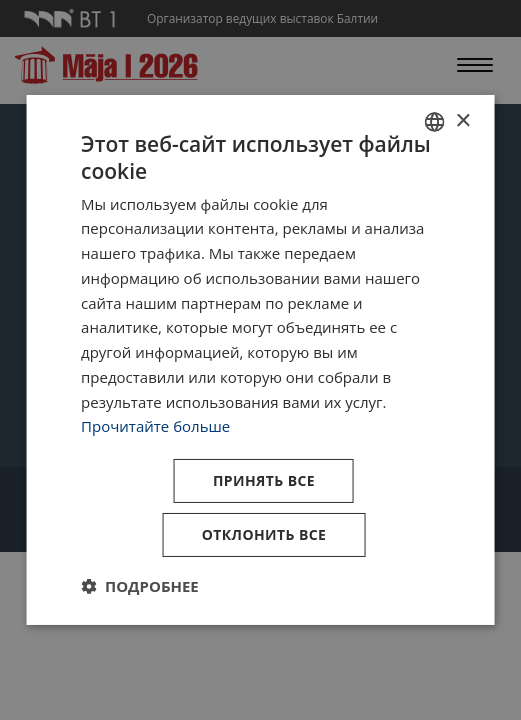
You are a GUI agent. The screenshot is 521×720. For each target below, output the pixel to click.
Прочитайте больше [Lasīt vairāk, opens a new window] (155, 426)
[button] (140, 586)
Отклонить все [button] (264, 534)
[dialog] (260, 360)
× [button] (462, 120)
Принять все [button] (264, 480)
